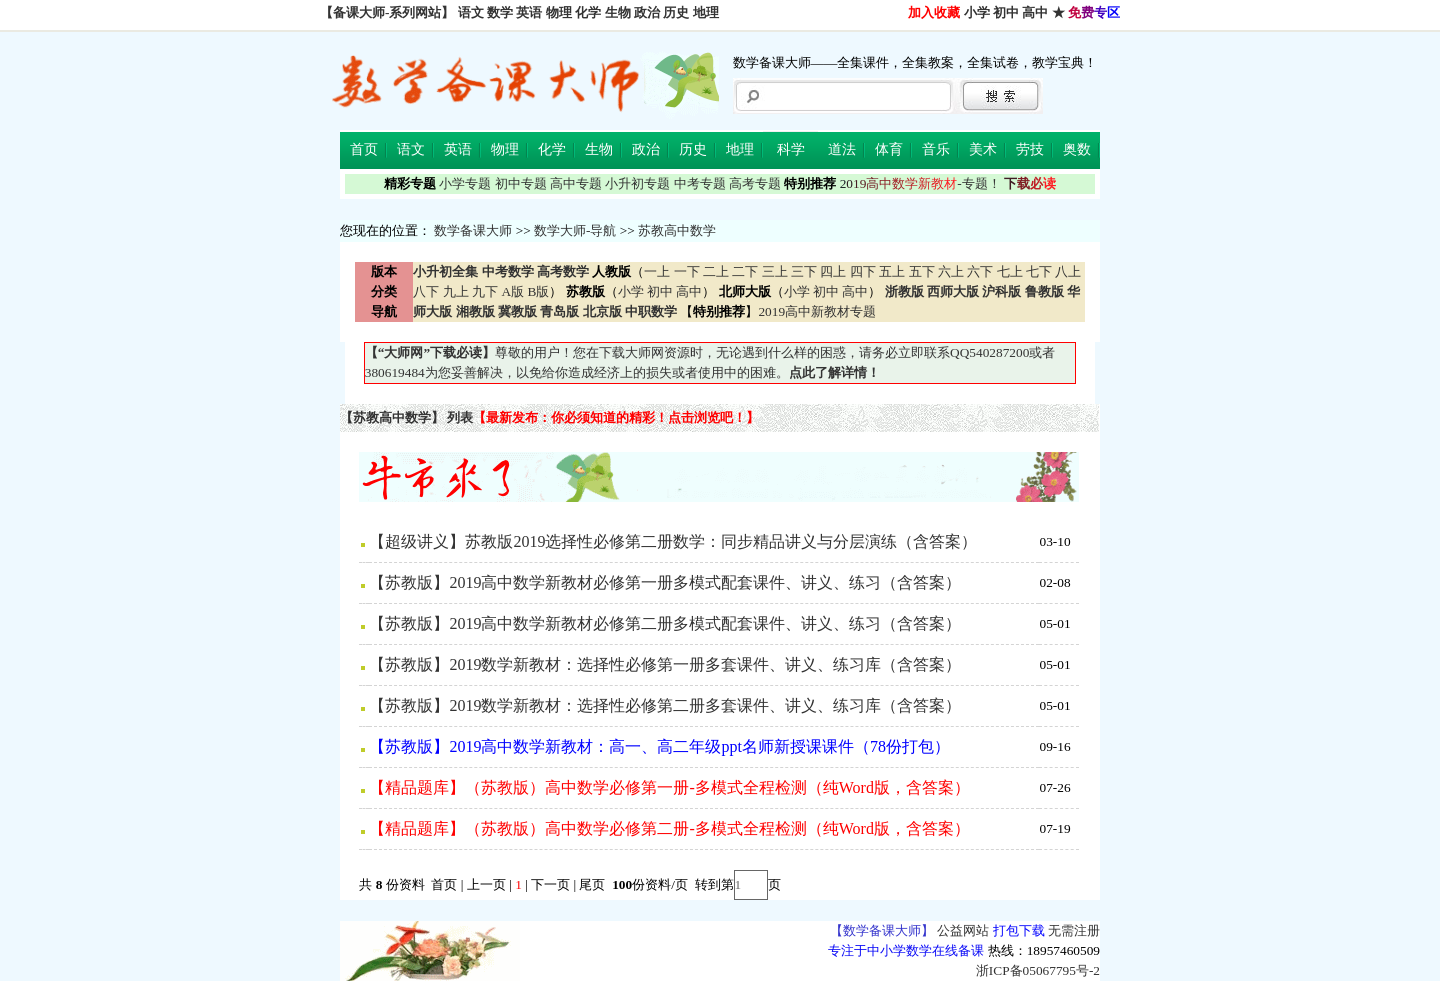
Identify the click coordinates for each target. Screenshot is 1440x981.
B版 (538, 291)
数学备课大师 (473, 230)
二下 (745, 271)
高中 (1035, 12)
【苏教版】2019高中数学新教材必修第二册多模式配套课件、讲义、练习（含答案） (665, 623)
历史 (676, 12)
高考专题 (755, 183)
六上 (951, 271)
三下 (804, 271)
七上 (1010, 271)
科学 (791, 149)
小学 (977, 12)
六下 (980, 271)
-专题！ (920, 183)
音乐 (936, 149)
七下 (1039, 271)
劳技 (1030, 149)
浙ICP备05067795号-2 (1038, 970)
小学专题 (465, 183)
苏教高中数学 (677, 230)
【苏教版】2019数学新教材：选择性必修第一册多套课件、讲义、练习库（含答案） (665, 664)
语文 (471, 12)
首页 (364, 149)
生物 (618, 12)
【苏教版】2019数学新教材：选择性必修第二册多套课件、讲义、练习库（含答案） (665, 705)
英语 (529, 12)
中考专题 (700, 183)
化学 (588, 12)
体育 (889, 149)
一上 (657, 271)
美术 (983, 149)
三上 (775, 271)
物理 (559, 12)
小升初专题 (637, 183)
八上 (1068, 271)
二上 (716, 271)
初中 (1006, 12)
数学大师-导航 (575, 230)
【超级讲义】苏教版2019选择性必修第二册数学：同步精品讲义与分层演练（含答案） (673, 541)
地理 (706, 12)
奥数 (1077, 149)
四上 (833, 271)
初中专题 (521, 183)
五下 (922, 271)
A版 (512, 291)
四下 (863, 271)
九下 (485, 291)
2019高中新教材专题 (817, 311)
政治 (647, 12)
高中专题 (576, 183)
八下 (426, 291)
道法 (842, 149)
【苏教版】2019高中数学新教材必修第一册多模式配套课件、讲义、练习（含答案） (665, 582)
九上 (456, 291)
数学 (500, 12)
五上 (892, 271)
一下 (687, 271)
